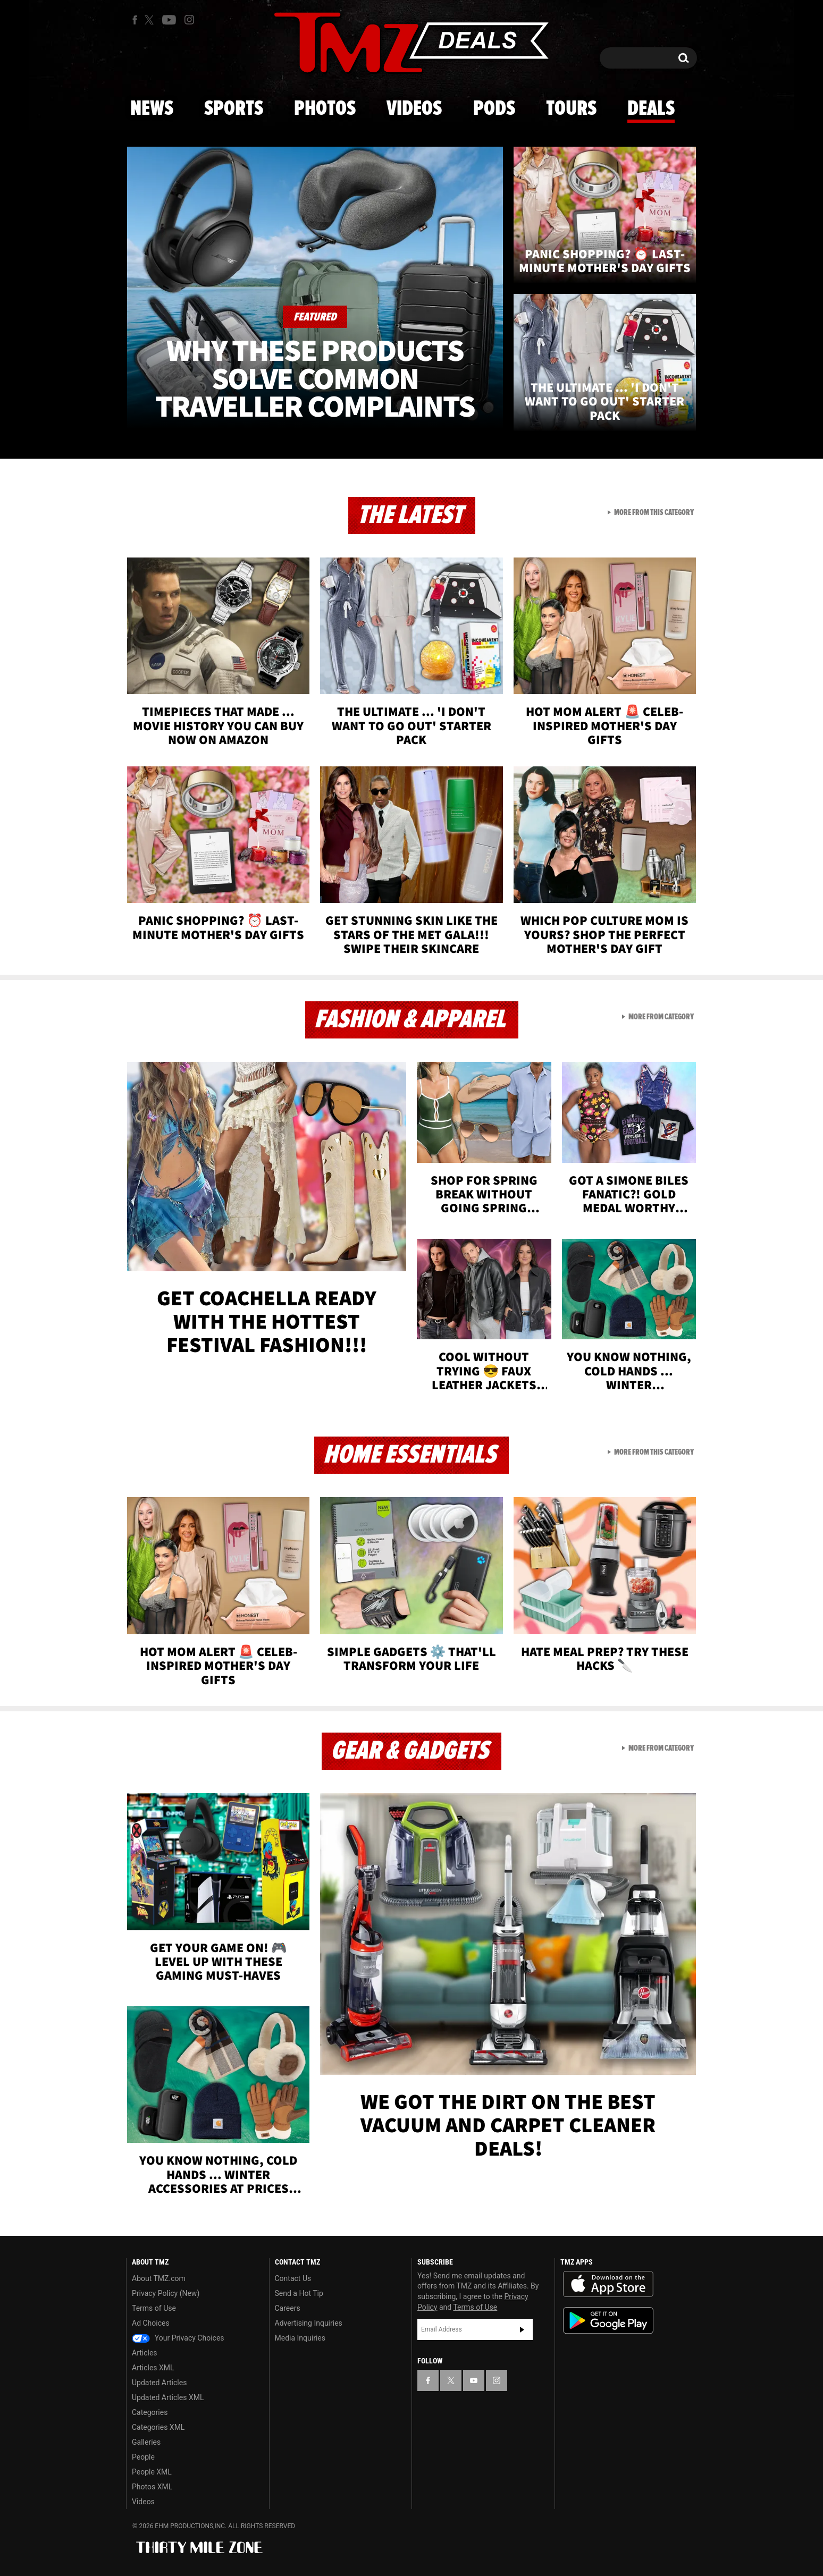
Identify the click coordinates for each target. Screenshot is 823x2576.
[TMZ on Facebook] (135, 20)
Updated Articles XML (168, 2397)
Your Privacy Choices (178, 2338)
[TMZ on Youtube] (169, 19)
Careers (287, 2308)
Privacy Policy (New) (165, 2293)
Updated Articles (159, 2382)
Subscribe (522, 2329)
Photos (325, 109)
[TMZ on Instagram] (189, 20)
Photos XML (152, 2486)
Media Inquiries (300, 2338)
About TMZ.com (159, 2278)
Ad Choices (151, 2323)
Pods (494, 109)
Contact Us (293, 2278)
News (151, 109)
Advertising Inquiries (308, 2323)
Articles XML (153, 2367)
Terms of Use (154, 2308)
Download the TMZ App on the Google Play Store (608, 2320)
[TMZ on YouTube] (473, 2380)
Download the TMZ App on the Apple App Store (608, 2284)
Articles (144, 2353)
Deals (651, 109)
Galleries (146, 2442)
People (143, 2457)
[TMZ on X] (151, 20)
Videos (414, 109)
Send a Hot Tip (299, 2293)
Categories (149, 2412)
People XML (152, 2472)
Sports (233, 109)
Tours (571, 109)
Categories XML (158, 2427)
